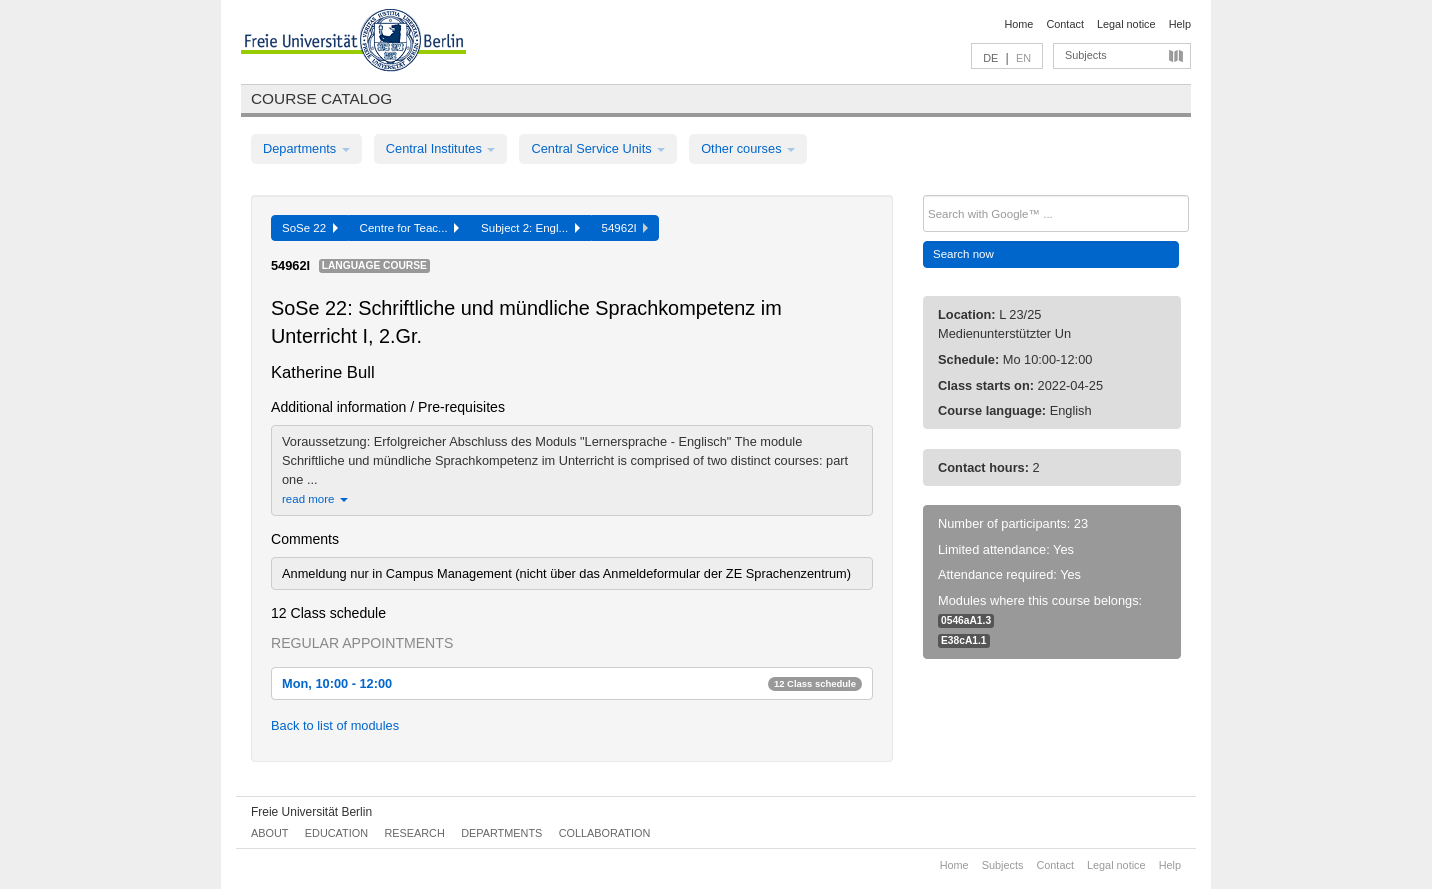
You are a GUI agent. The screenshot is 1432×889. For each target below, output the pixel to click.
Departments (306, 148)
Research (414, 833)
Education (336, 833)
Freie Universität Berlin (311, 812)
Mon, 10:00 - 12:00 (572, 683)
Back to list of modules (335, 725)
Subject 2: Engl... (530, 228)
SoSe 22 (310, 228)
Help (1180, 24)
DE (990, 58)
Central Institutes (441, 148)
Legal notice (1126, 24)
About (269, 833)
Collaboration (605, 833)
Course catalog (321, 98)
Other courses (748, 148)
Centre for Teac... (410, 228)
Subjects (1086, 55)
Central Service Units (598, 148)
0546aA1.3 (966, 620)
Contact (1064, 24)
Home (1018, 24)
